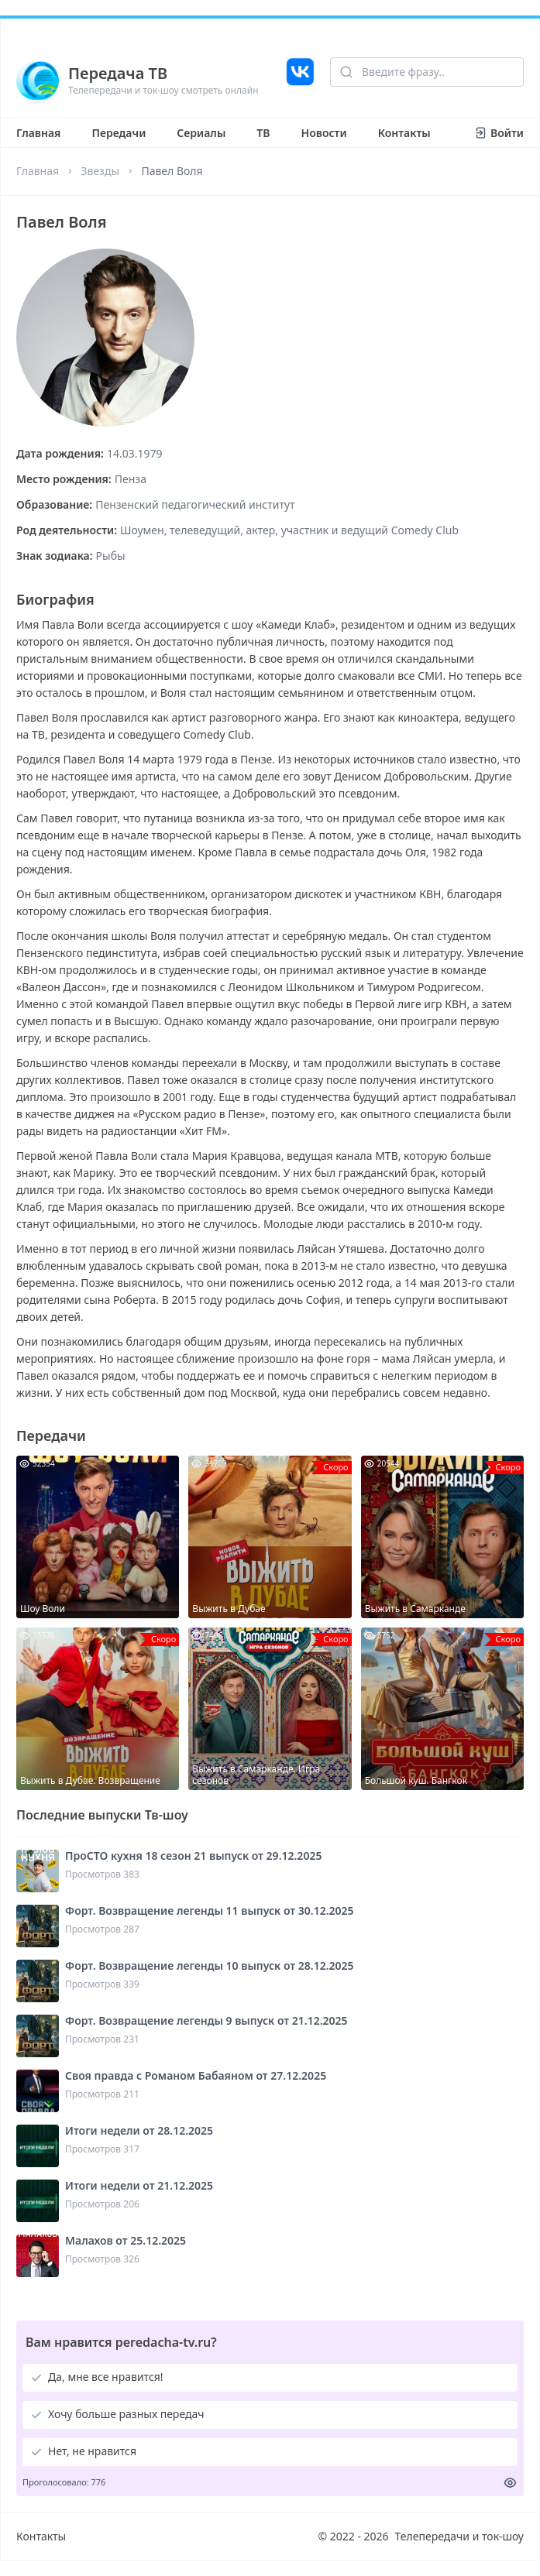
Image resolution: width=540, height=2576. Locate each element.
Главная (38, 132)
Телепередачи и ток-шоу (459, 2536)
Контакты (404, 132)
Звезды (100, 170)
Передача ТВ (117, 73)
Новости (324, 132)
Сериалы (201, 132)
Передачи (118, 132)
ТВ (263, 132)
